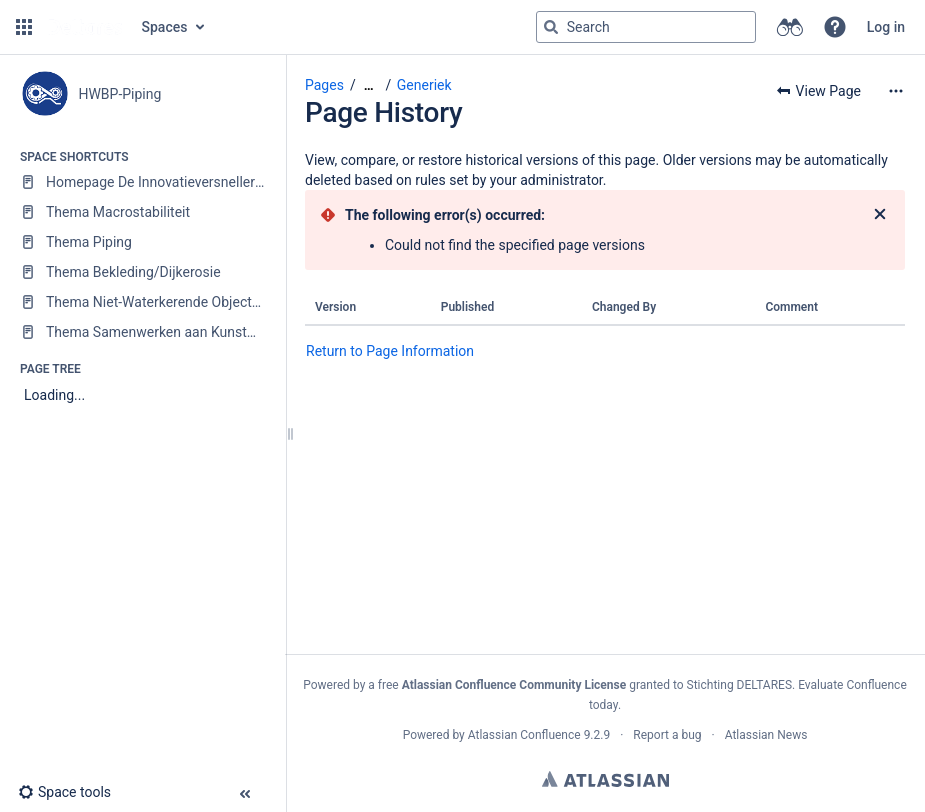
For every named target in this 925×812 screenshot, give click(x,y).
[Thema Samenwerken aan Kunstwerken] (142, 332)
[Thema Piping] (142, 242)
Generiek (424, 85)
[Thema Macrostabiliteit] (142, 212)
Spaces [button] (165, 27)
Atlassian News (766, 735)
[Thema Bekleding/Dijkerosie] (142, 272)
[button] (24, 27)
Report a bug (667, 735)
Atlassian (605, 779)
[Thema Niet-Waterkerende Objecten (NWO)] (142, 302)
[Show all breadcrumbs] (369, 85)
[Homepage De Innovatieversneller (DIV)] (142, 182)
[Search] (551, 27)
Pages (324, 85)
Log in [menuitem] (886, 27)
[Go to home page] (85, 27)
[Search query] (646, 27)
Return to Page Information (390, 351)
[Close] (880, 215)
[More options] (896, 91)
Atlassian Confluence (524, 735)
